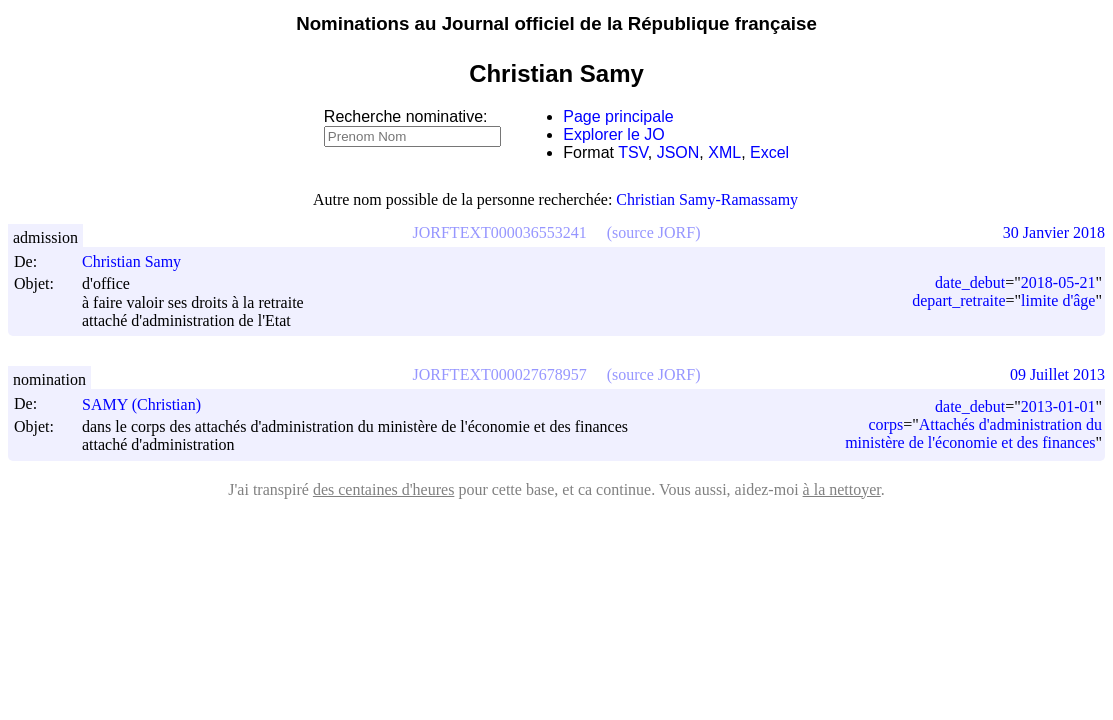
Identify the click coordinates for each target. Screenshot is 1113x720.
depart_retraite (958, 300)
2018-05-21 (1058, 282)
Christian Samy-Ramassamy (707, 199)
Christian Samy (140, 261)
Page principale (618, 116)
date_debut (970, 282)
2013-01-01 (1058, 406)
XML (724, 152)
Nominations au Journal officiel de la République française (556, 23)
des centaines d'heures (384, 489)
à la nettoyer (842, 489)
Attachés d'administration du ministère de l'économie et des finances (973, 433)
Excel (769, 152)
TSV (633, 152)
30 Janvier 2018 (1054, 232)
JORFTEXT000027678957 (500, 374)
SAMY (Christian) (150, 404)
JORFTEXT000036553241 (500, 232)
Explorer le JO (613, 134)
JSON (678, 152)
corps (885, 424)
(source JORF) (654, 232)
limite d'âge (1058, 300)
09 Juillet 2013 (1057, 374)
